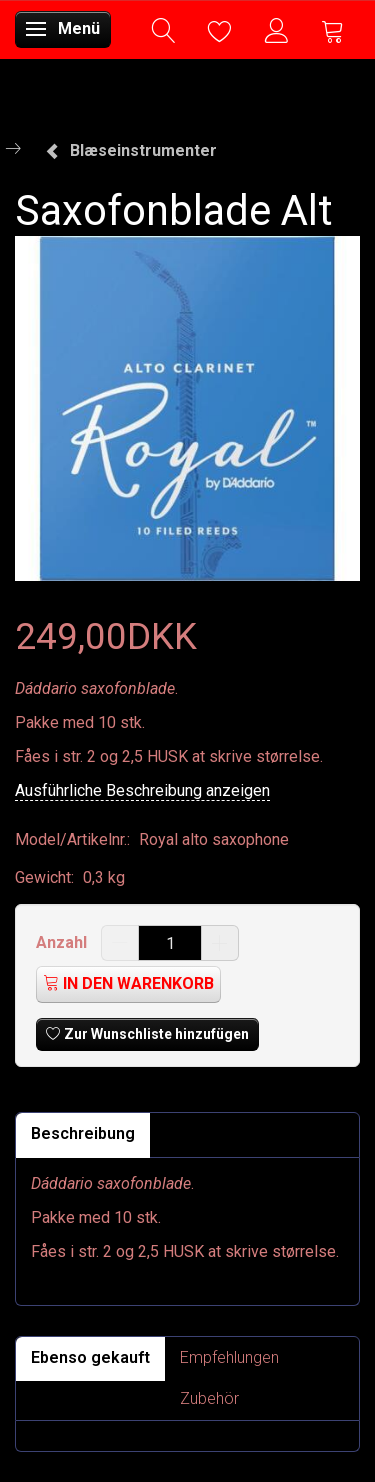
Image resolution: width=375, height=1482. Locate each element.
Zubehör (209, 1398)
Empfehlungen (229, 1357)
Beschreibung (83, 1133)
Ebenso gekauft (90, 1357)
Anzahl (63, 942)
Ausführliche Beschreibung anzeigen (142, 790)
